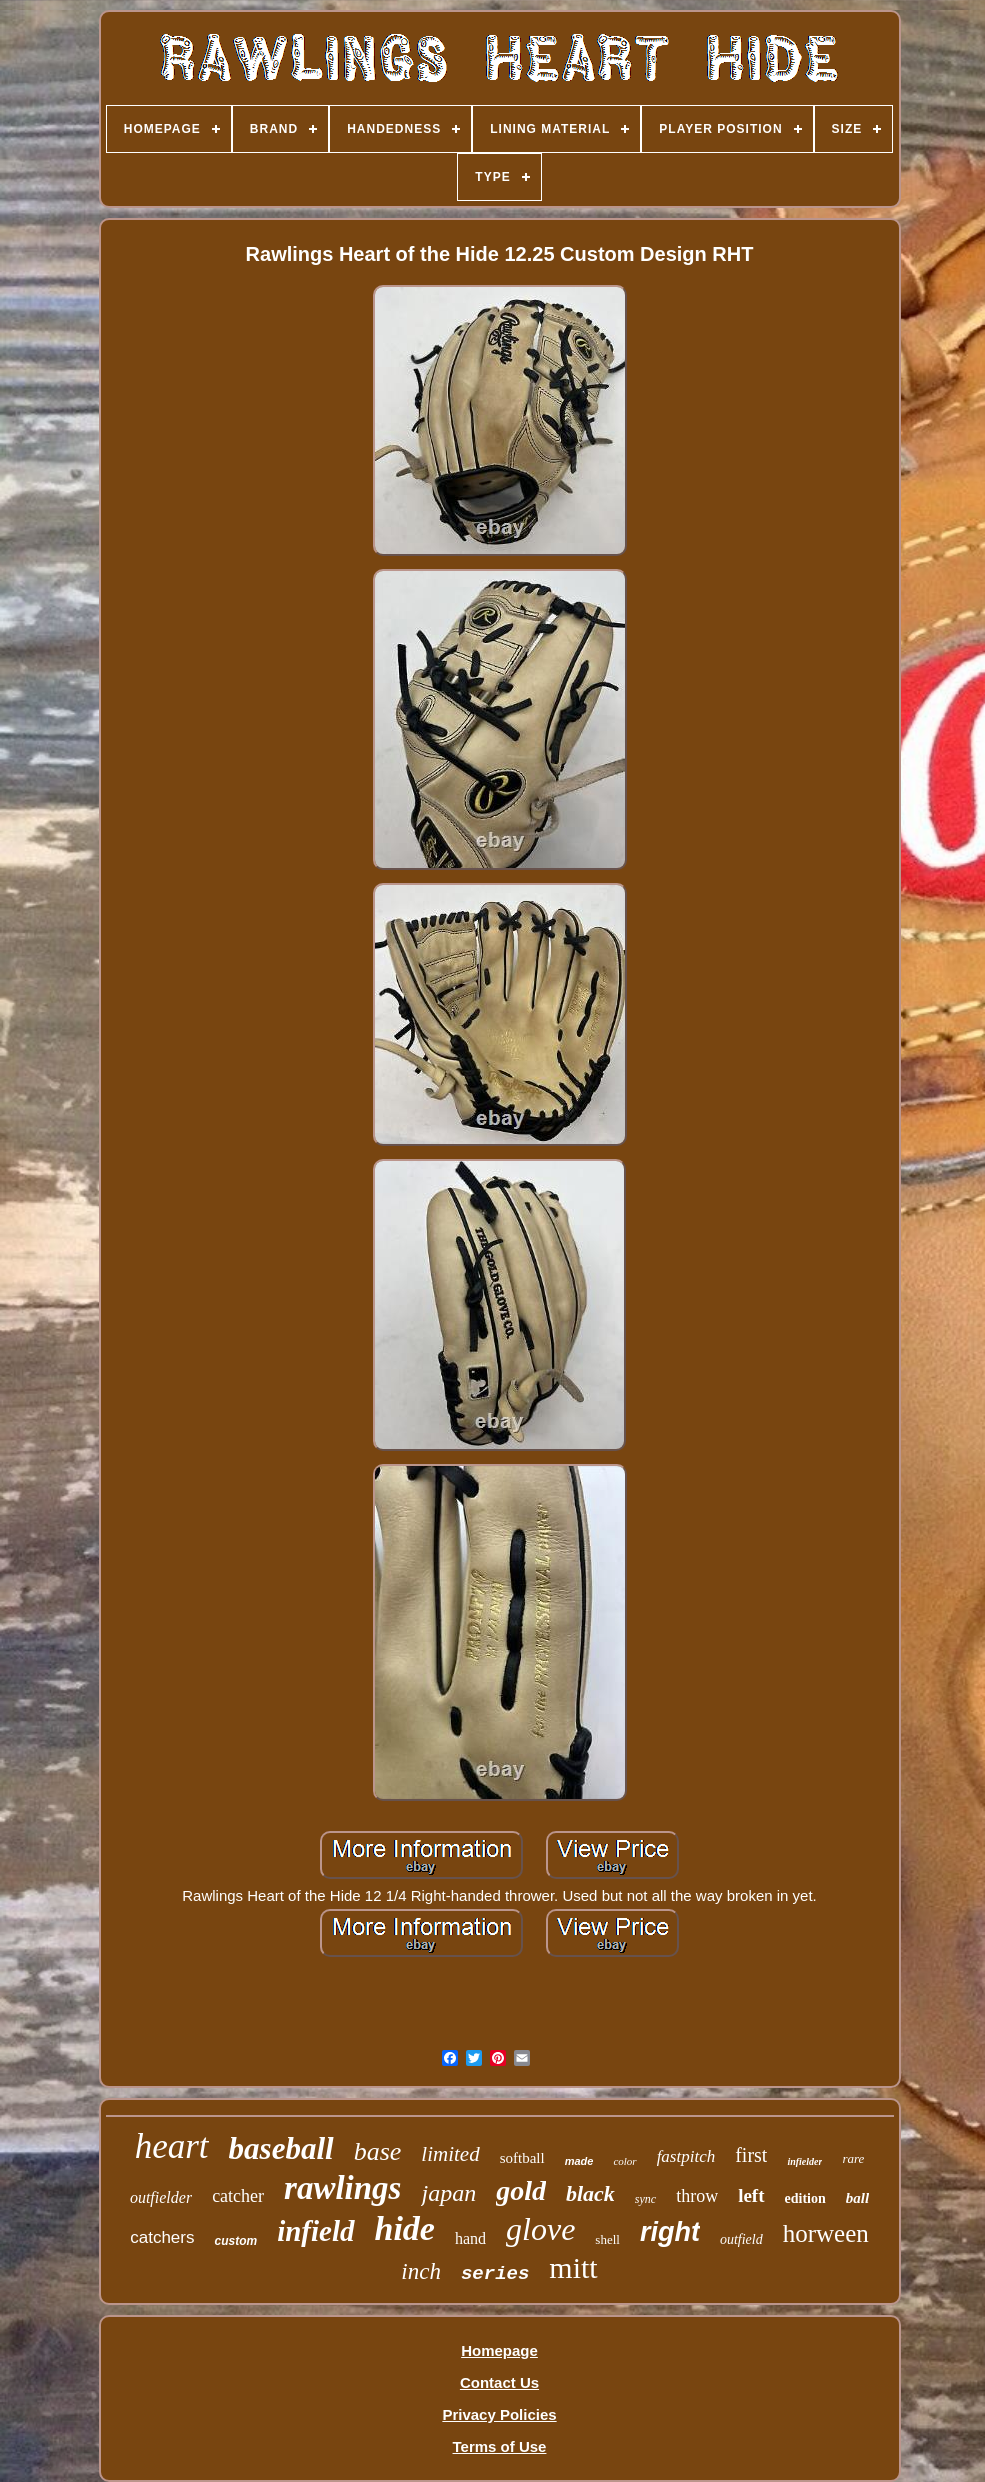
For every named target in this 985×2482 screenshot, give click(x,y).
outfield (741, 2239)
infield (315, 2231)
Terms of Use (500, 2446)
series (495, 2274)
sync (645, 2199)
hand (470, 2238)
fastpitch (686, 2156)
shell (607, 2239)
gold (521, 2190)
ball (857, 2198)
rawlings (342, 2188)
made (579, 2161)
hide (405, 2228)
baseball (281, 2148)
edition (805, 2198)
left (751, 2195)
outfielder (161, 2197)
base (378, 2151)
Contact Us (499, 2382)
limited (450, 2154)
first (751, 2155)
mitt (573, 2267)
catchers (162, 2237)
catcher (238, 2196)
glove (540, 2229)
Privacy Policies (499, 2414)
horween (826, 2233)
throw (697, 2196)
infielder (804, 2161)
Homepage (499, 2350)
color (624, 2161)
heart (172, 2146)
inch (421, 2271)
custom (235, 2241)
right (670, 2232)
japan (448, 2193)
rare (853, 2158)
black (590, 2193)
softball (522, 2158)
